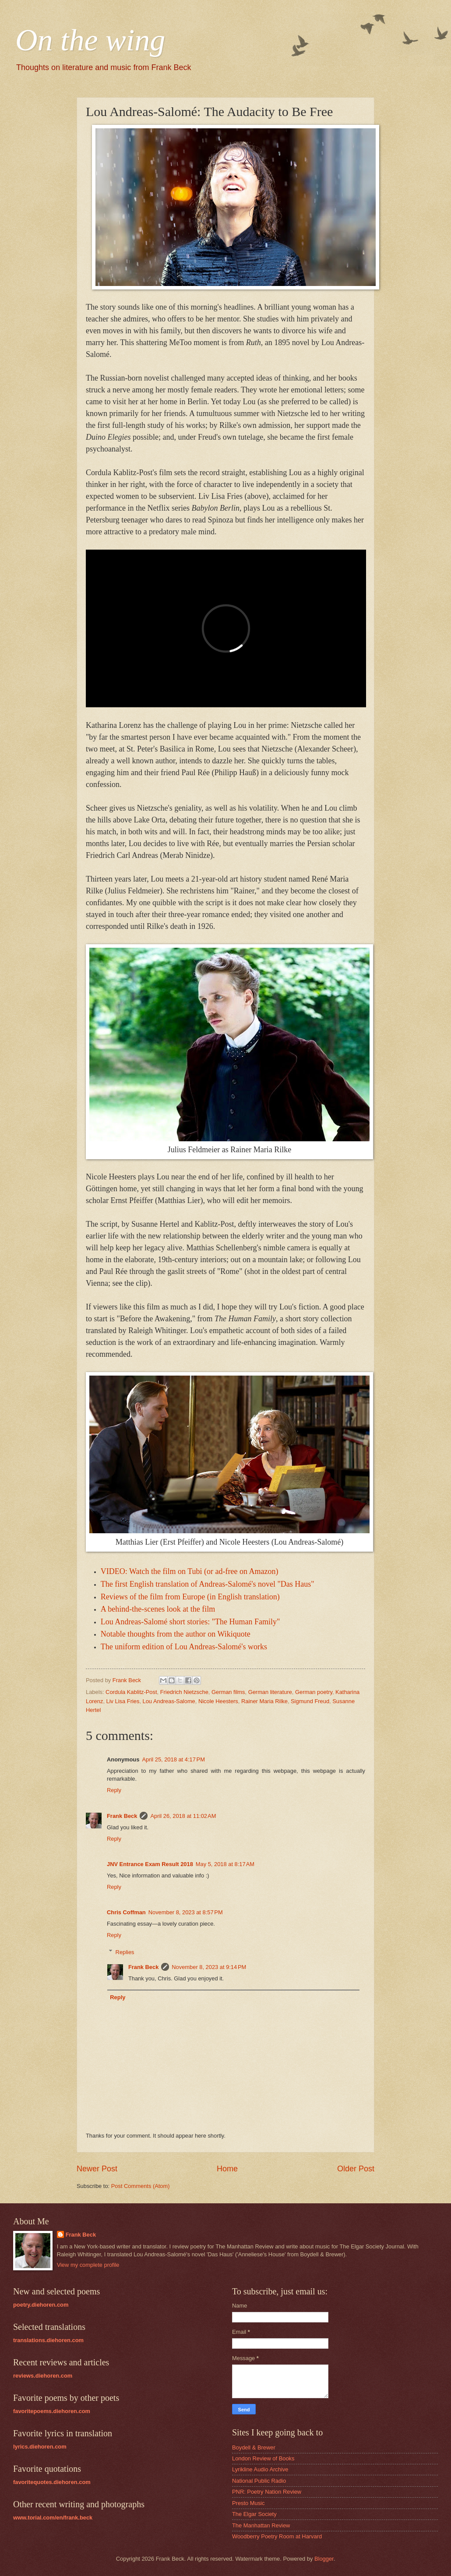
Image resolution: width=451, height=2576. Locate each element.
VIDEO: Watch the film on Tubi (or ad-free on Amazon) (189, 1571)
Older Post (355, 2168)
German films (228, 1692)
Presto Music (248, 2503)
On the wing (90, 40)
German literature (270, 1692)
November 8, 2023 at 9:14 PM (209, 1967)
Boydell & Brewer (253, 2447)
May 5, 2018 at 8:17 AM (225, 1864)
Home (227, 2168)
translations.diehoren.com (48, 2340)
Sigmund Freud (310, 1701)
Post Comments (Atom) (140, 2186)
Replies (125, 1951)
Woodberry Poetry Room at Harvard (277, 2536)
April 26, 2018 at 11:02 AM (183, 1816)
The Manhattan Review (261, 2525)
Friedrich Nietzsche (184, 1692)
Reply (114, 1790)
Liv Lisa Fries (123, 1701)
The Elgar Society (254, 2514)
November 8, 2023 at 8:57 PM (185, 1912)
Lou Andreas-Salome (169, 1701)
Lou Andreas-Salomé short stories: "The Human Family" (190, 1621)
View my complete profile (88, 2265)
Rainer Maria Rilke (264, 1701)
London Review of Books (263, 2458)
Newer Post (97, 2168)
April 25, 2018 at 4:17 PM (173, 1759)
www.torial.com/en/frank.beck (52, 2517)
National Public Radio (259, 2480)
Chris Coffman (126, 1912)
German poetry (313, 1692)
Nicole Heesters (218, 1701)
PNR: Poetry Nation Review (266, 2491)
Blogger (324, 2558)
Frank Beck (122, 1816)
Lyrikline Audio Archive (260, 2469)
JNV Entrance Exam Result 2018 (150, 1864)
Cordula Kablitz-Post (131, 1692)
